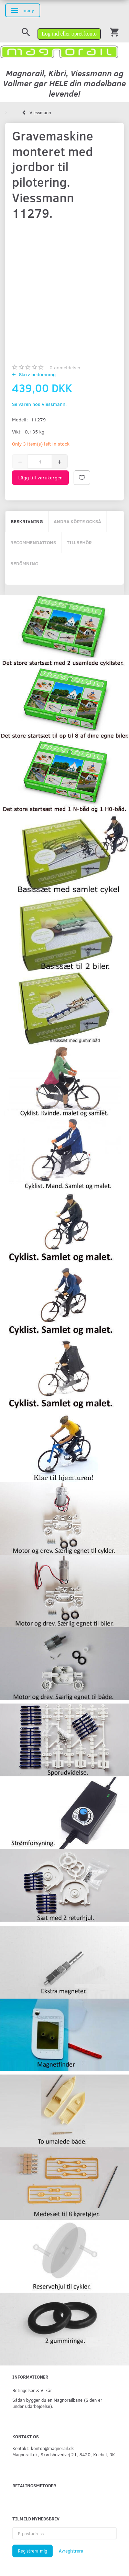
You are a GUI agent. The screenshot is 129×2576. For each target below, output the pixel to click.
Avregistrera (71, 2551)
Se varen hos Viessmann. (39, 404)
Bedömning (24, 563)
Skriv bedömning (37, 374)
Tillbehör (79, 542)
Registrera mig (32, 2551)
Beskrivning (27, 521)
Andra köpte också (77, 521)
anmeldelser (65, 367)
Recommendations (33, 542)
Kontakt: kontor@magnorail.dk (43, 2448)
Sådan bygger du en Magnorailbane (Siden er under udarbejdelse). (57, 2403)
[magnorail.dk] (59, 51)
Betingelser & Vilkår (32, 2390)
